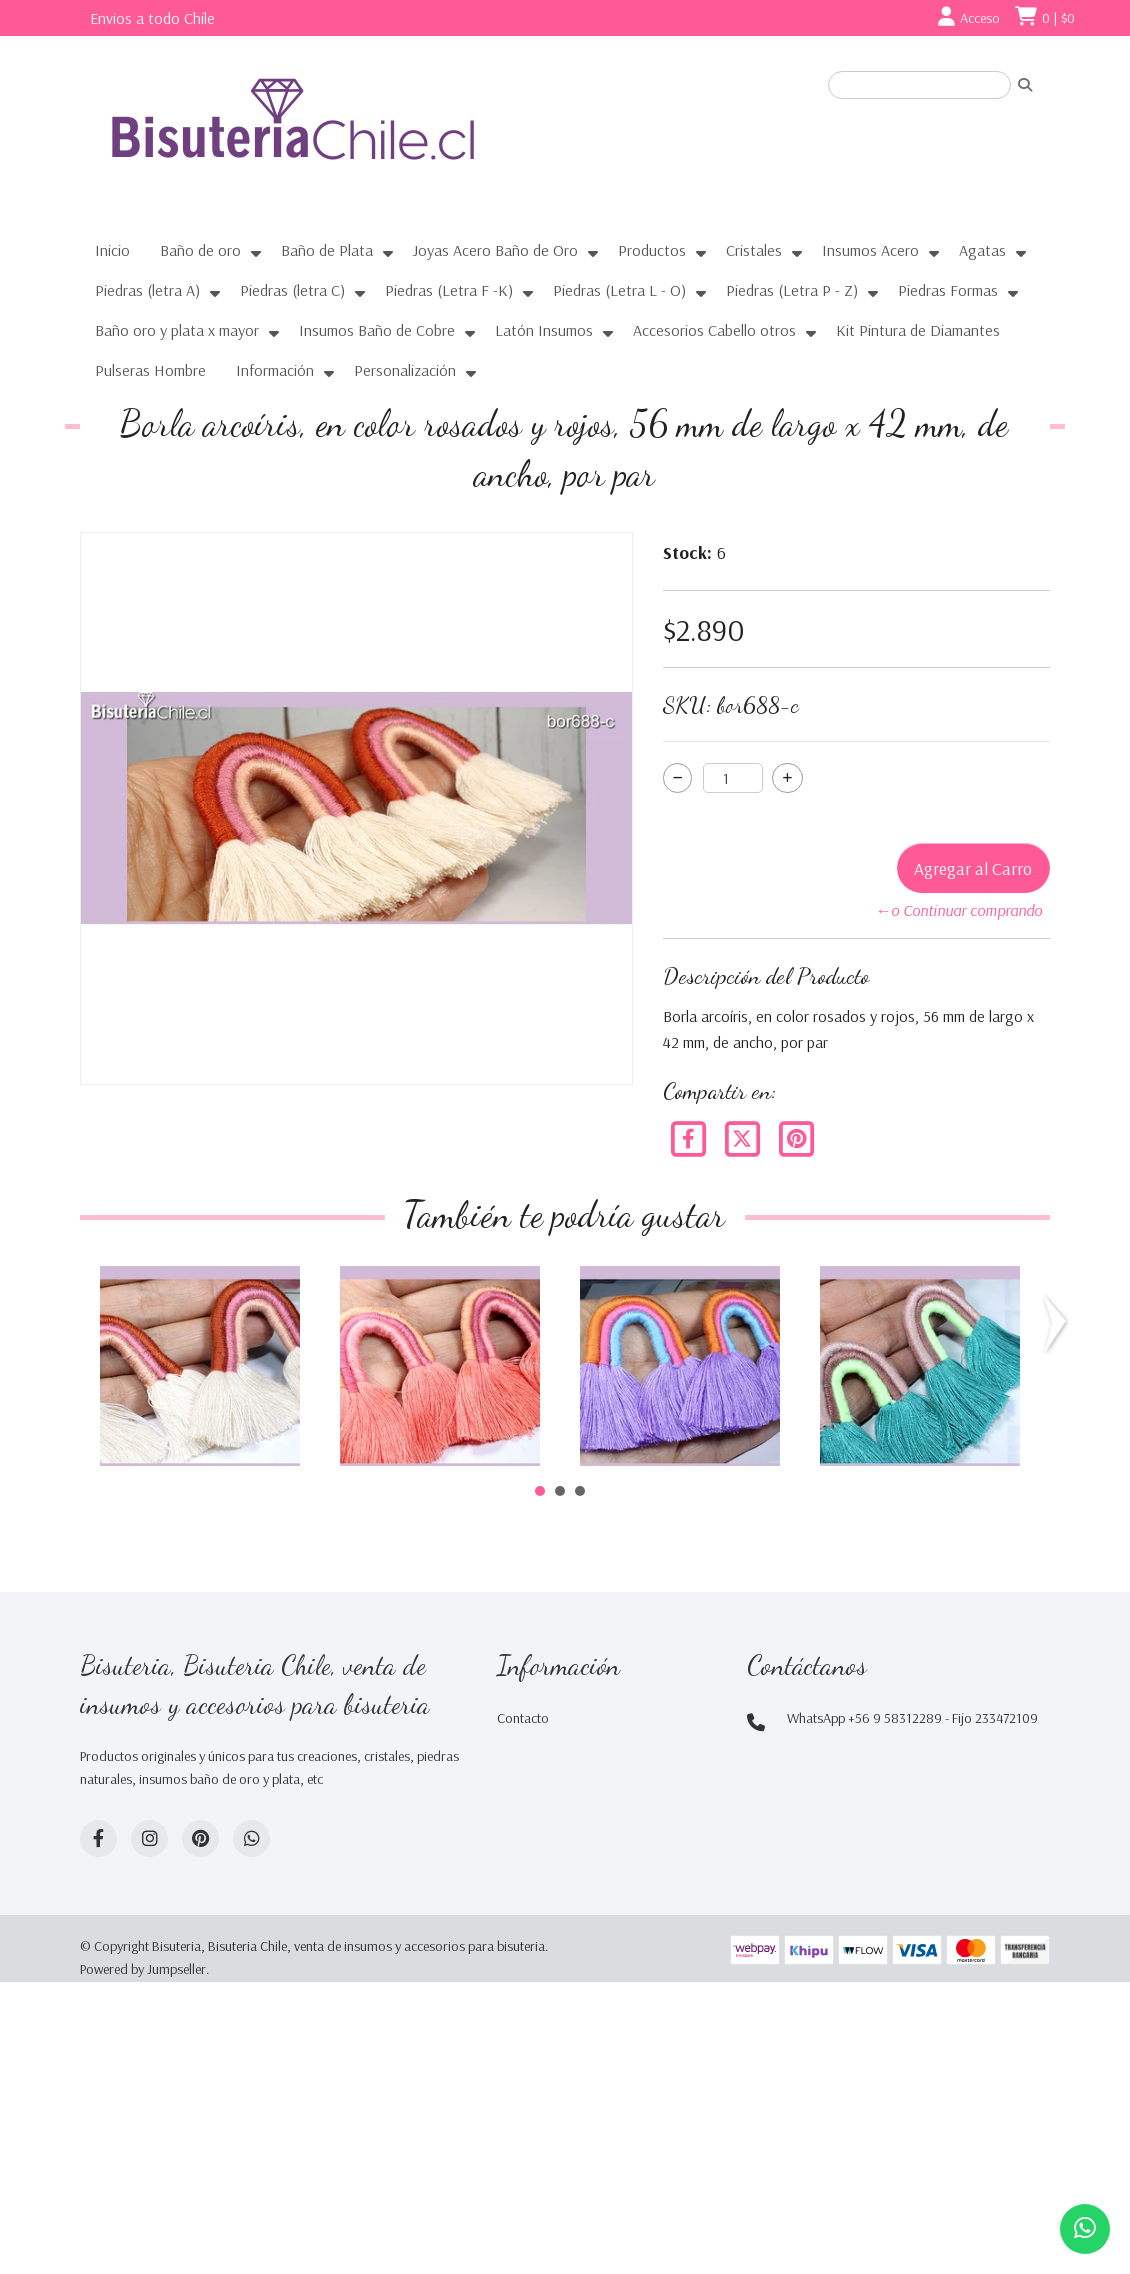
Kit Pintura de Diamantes (918, 330)
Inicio (112, 250)
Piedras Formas (948, 290)
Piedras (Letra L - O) (619, 290)
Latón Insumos (544, 330)
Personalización (405, 370)
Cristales (754, 250)
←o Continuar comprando (958, 910)
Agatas (982, 250)
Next (1056, 1324)
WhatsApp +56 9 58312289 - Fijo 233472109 (912, 1718)
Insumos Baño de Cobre (377, 330)
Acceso (980, 18)
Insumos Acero (870, 250)
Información (275, 370)
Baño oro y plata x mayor (177, 330)
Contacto (523, 1718)
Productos (652, 250)
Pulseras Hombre (150, 370)
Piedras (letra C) (292, 290)
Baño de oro (200, 250)
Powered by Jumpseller (143, 1969)
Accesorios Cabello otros (714, 330)
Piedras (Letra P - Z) (792, 290)
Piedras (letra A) (147, 290)
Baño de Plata (327, 250)
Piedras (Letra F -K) (449, 290)
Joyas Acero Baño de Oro (495, 250)
